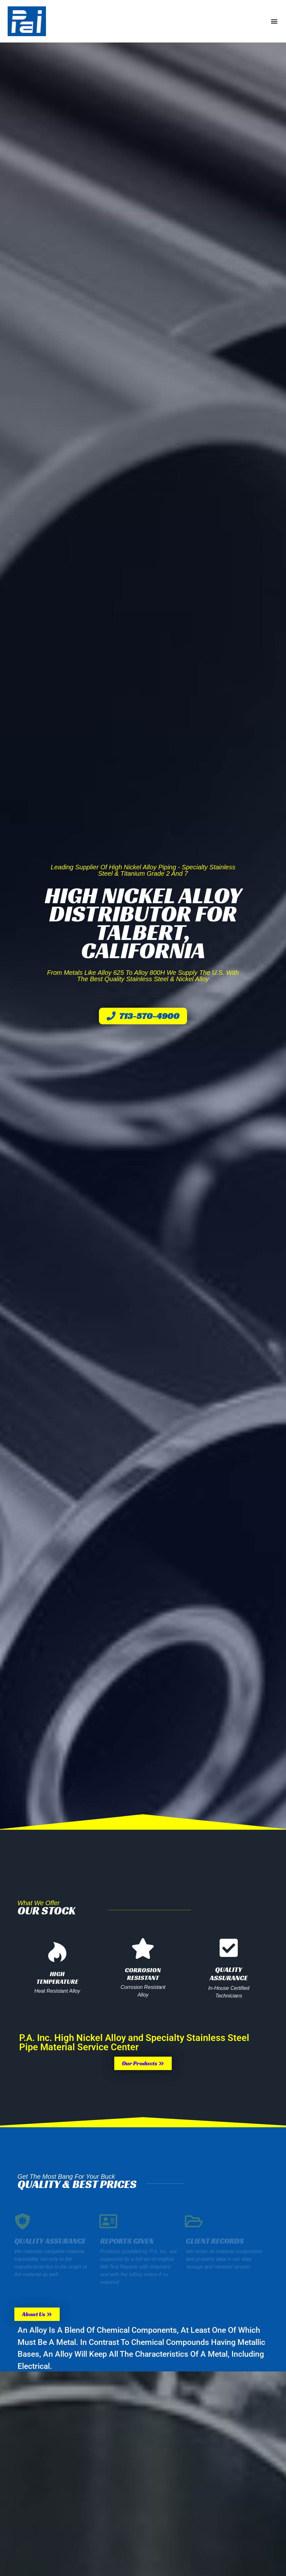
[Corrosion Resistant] (142, 1948)
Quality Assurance (229, 1973)
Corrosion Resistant (143, 1974)
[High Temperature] (57, 1952)
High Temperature (57, 1978)
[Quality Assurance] (228, 1947)
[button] (274, 21)
